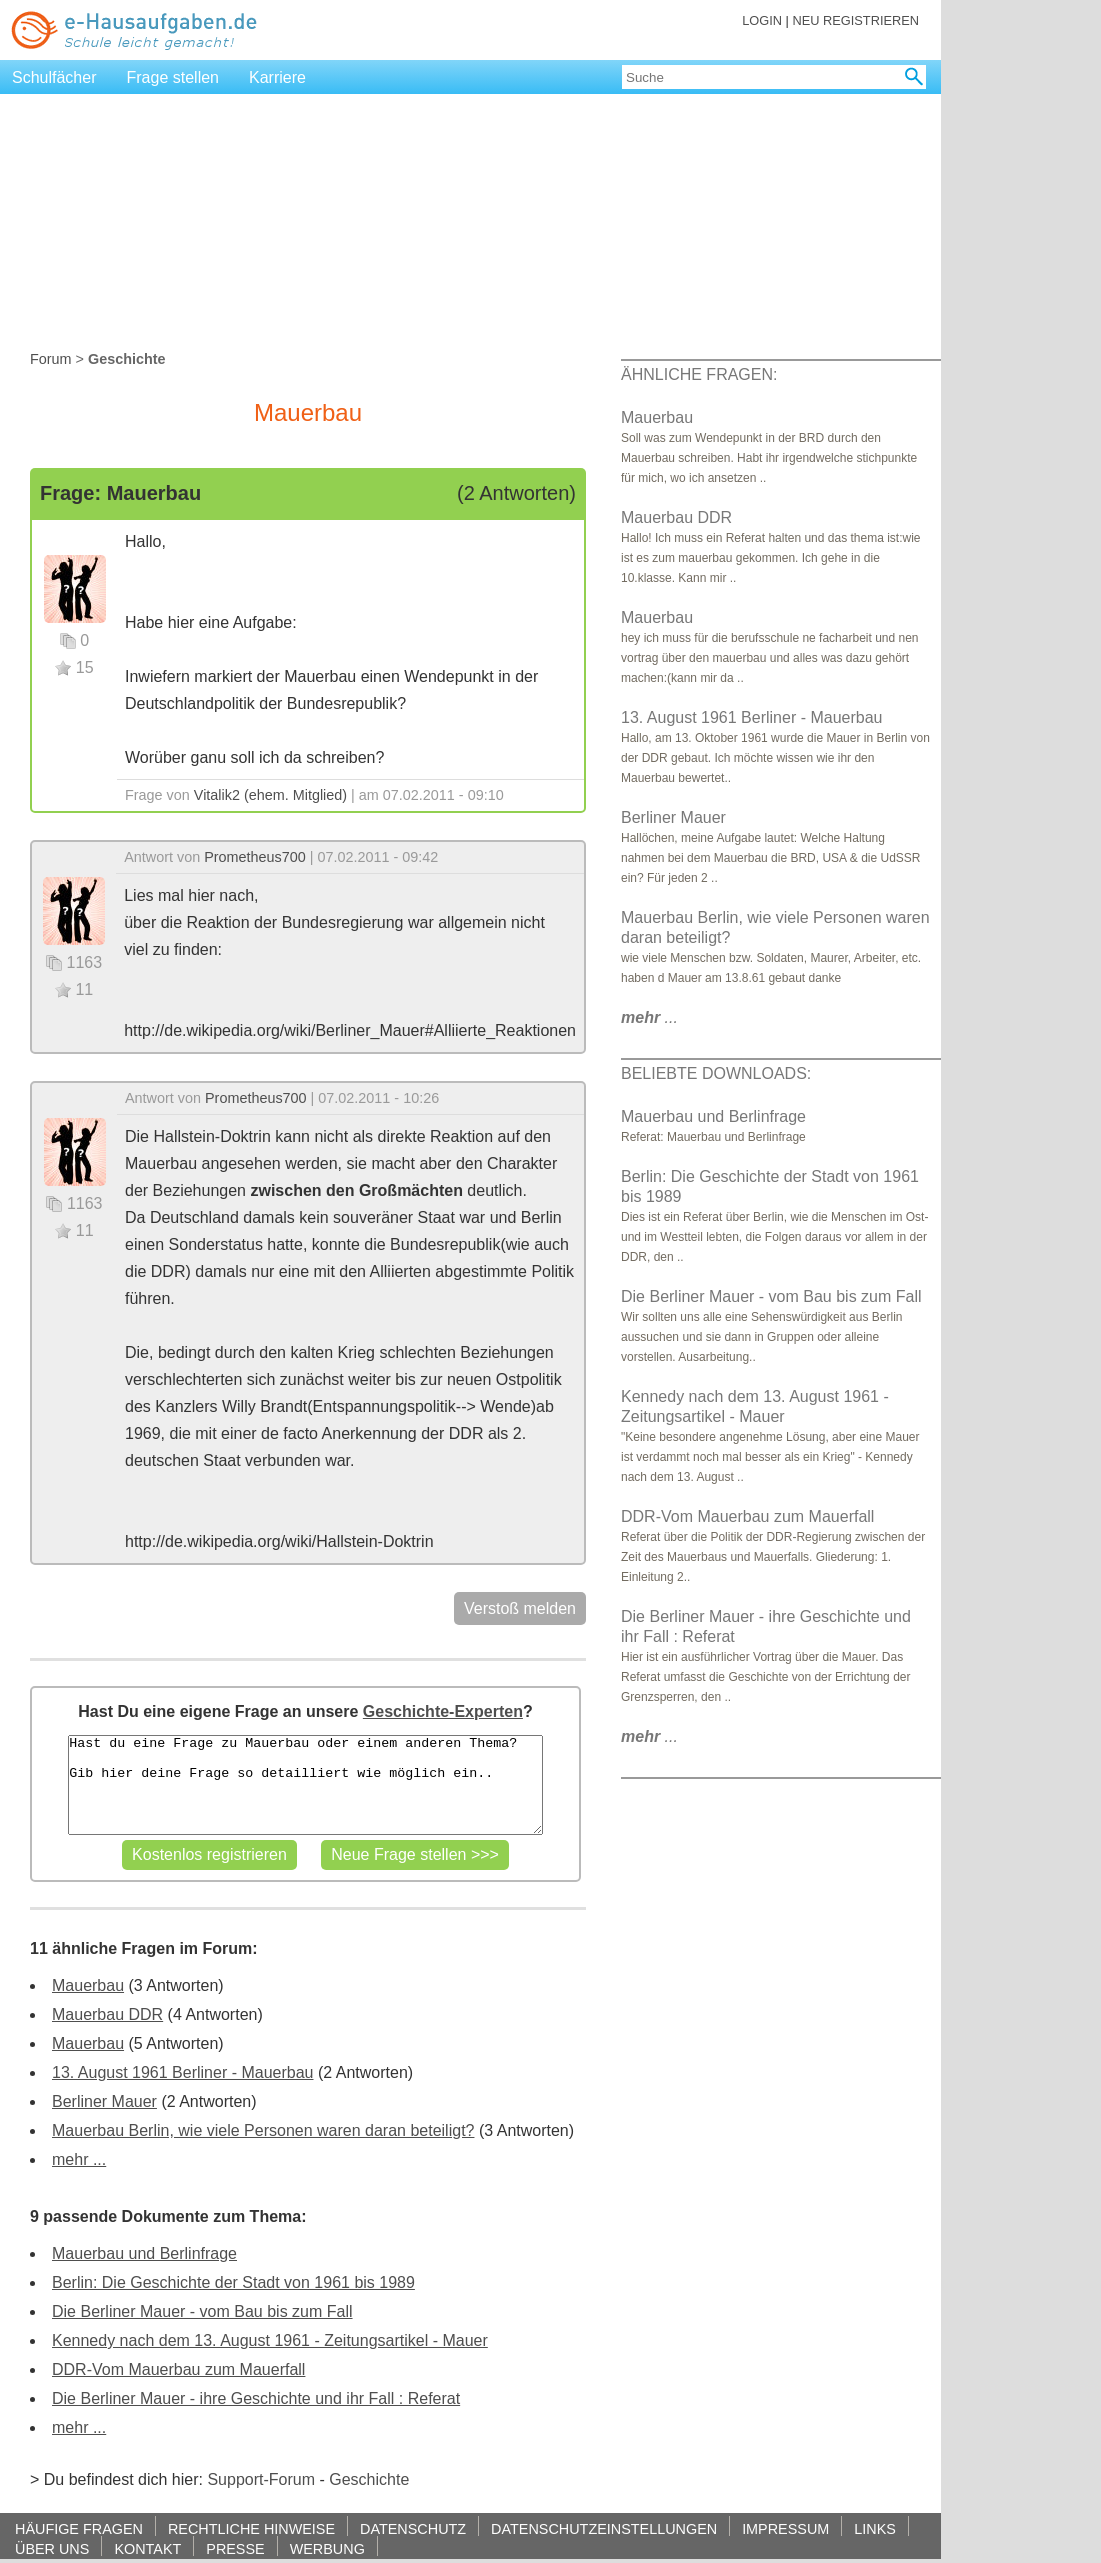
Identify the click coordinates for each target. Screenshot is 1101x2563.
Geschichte (369, 2479)
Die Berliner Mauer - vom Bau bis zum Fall (202, 2311)
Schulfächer (54, 77)
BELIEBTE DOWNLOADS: (716, 1073)
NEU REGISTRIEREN (855, 20)
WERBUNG (327, 2548)
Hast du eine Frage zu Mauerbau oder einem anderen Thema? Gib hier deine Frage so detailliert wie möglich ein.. (305, 1785)
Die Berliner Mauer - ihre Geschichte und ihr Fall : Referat (256, 2398)
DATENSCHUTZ (413, 2528)
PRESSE (235, 2548)
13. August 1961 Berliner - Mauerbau (183, 2072)
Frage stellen (173, 77)
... (649, 1017)
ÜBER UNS (52, 2548)
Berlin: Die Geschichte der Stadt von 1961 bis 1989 (233, 2282)
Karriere (277, 77)
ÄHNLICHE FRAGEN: (699, 374)
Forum (51, 359)
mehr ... (79, 2159)
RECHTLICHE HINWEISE (251, 2528)
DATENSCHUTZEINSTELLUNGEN (604, 2528)
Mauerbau (88, 1985)
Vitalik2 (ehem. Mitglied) (270, 795)
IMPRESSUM (785, 2528)
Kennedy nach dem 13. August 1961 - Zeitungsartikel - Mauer (270, 2340)
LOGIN (762, 20)
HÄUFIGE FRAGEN (79, 2528)
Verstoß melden (520, 1608)
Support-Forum (261, 2479)
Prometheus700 (255, 857)
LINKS (875, 2528)
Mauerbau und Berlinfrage (144, 2253)
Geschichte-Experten (443, 1711)
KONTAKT (147, 2548)
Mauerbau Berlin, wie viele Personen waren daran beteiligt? (263, 2130)
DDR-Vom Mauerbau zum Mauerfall (178, 2369)
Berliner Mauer (104, 2101)
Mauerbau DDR (107, 2014)
